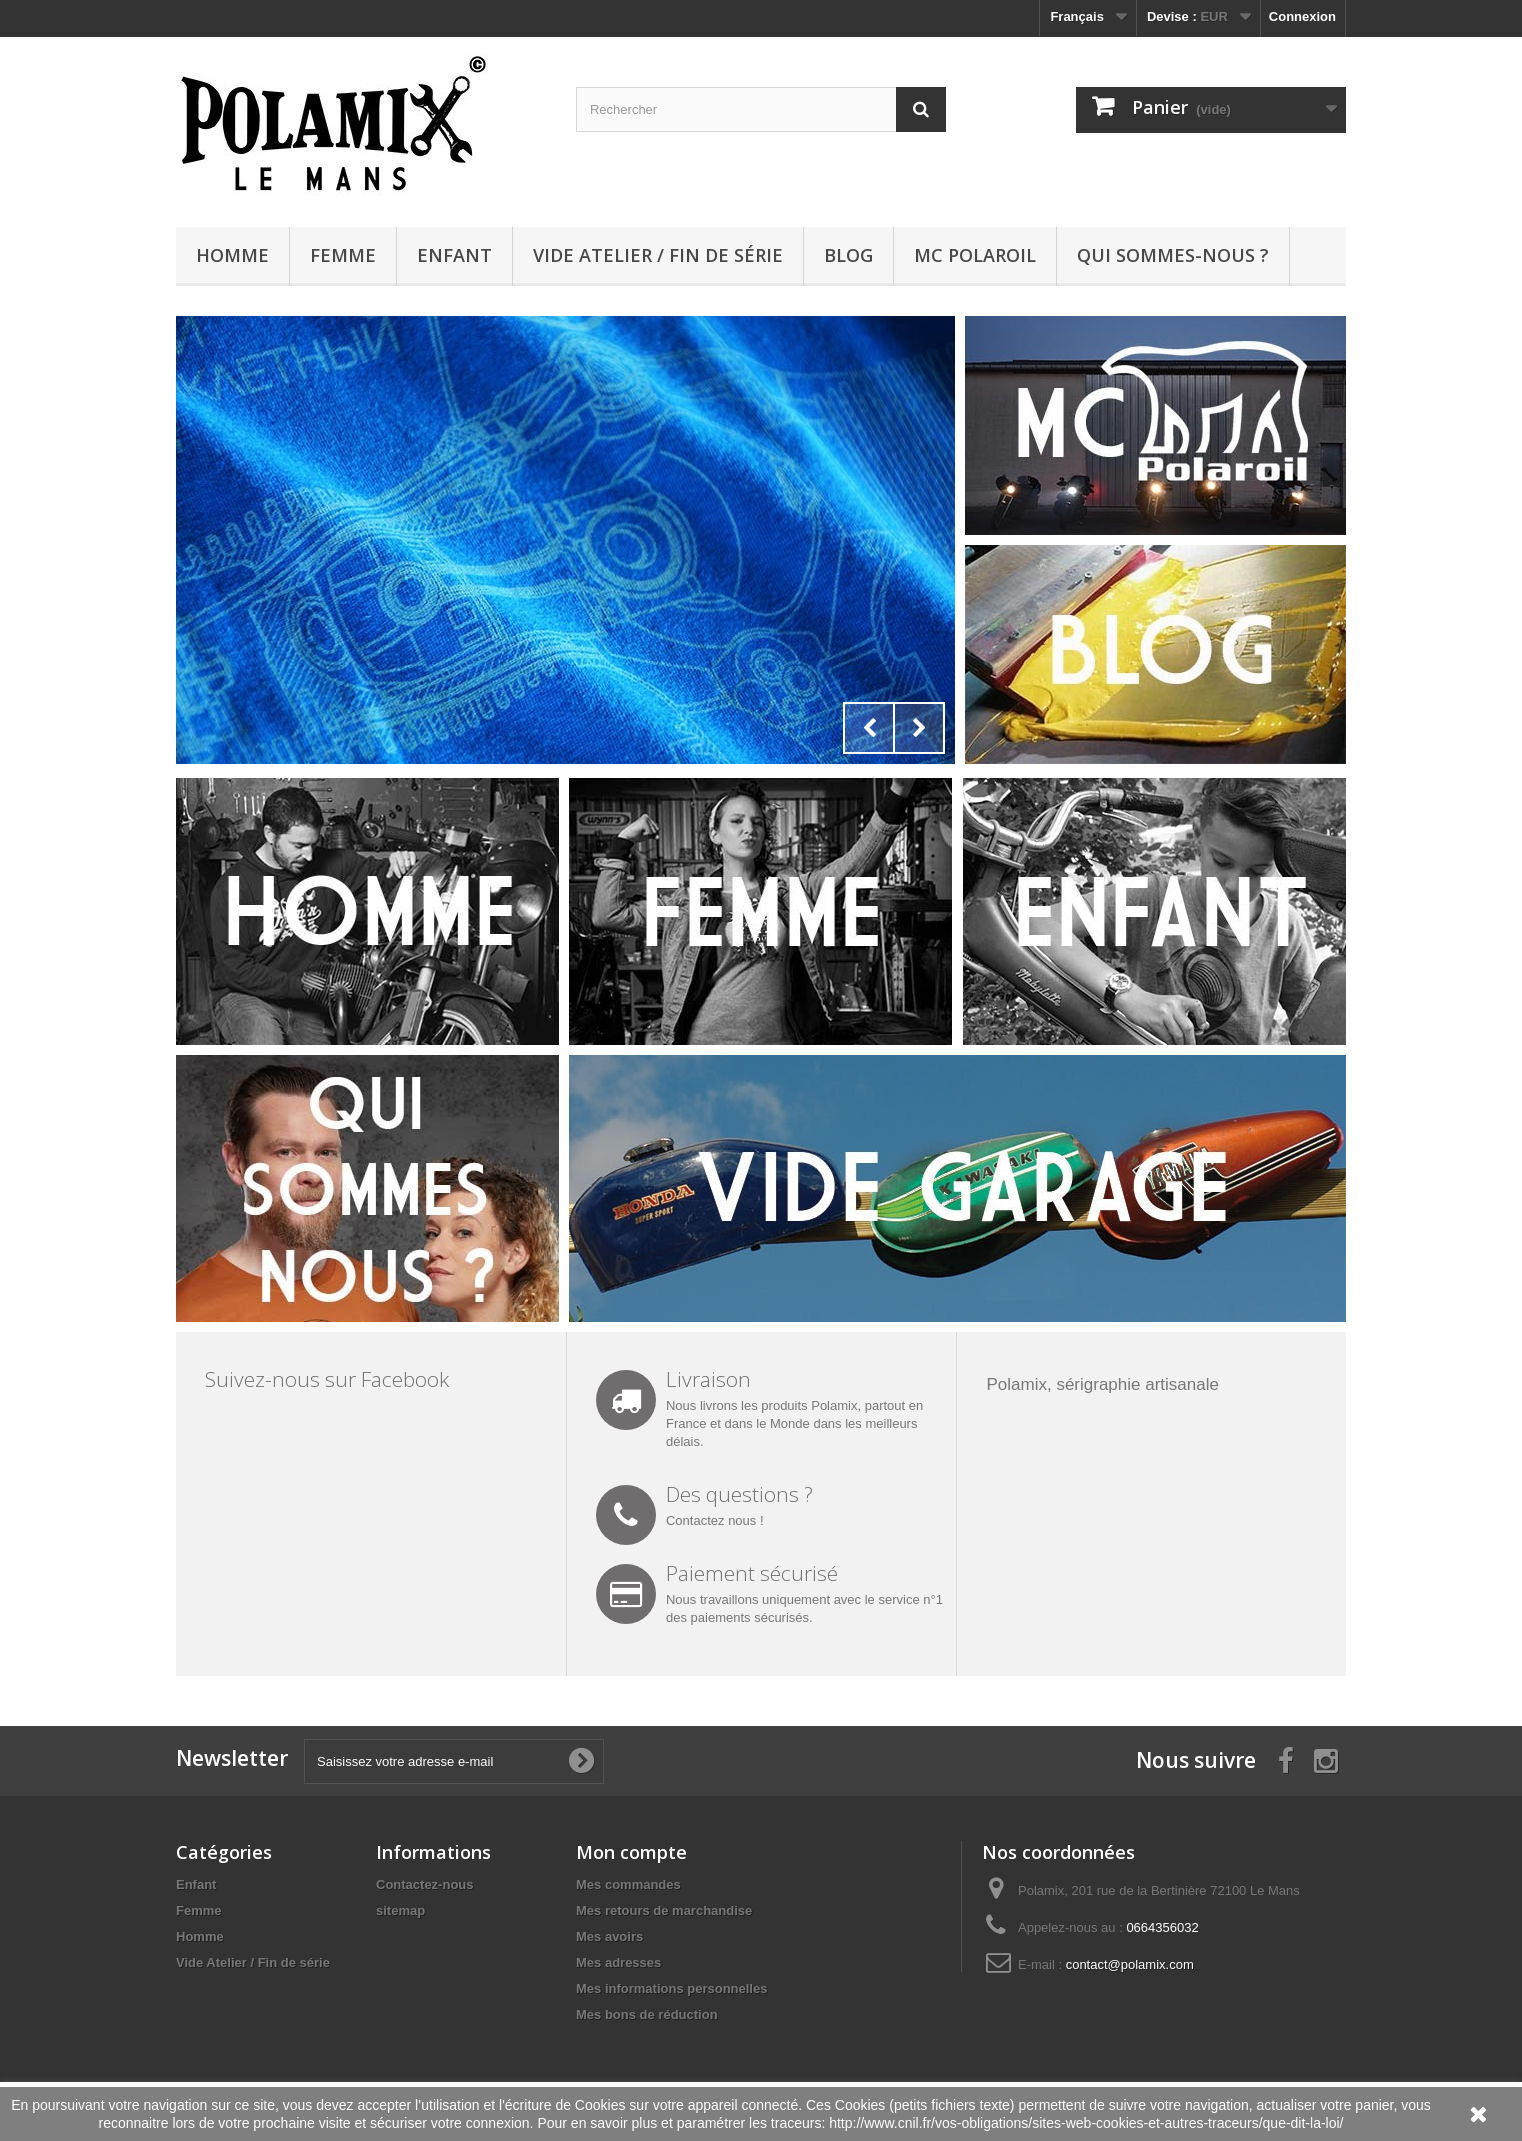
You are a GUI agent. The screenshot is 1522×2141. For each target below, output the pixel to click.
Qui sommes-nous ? (1173, 255)
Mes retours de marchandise (664, 1910)
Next (919, 728)
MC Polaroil (975, 255)
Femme (343, 255)
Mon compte (631, 1852)
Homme (232, 255)
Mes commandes (628, 1884)
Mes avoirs (609, 1936)
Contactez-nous (425, 1884)
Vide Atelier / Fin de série (658, 255)
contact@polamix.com (1130, 1964)
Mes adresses (618, 1962)
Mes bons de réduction (647, 2014)
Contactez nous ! (715, 1520)
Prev (869, 728)
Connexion (1302, 16)
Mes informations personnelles (671, 1988)
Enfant (454, 255)
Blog (848, 255)
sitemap (400, 1910)
